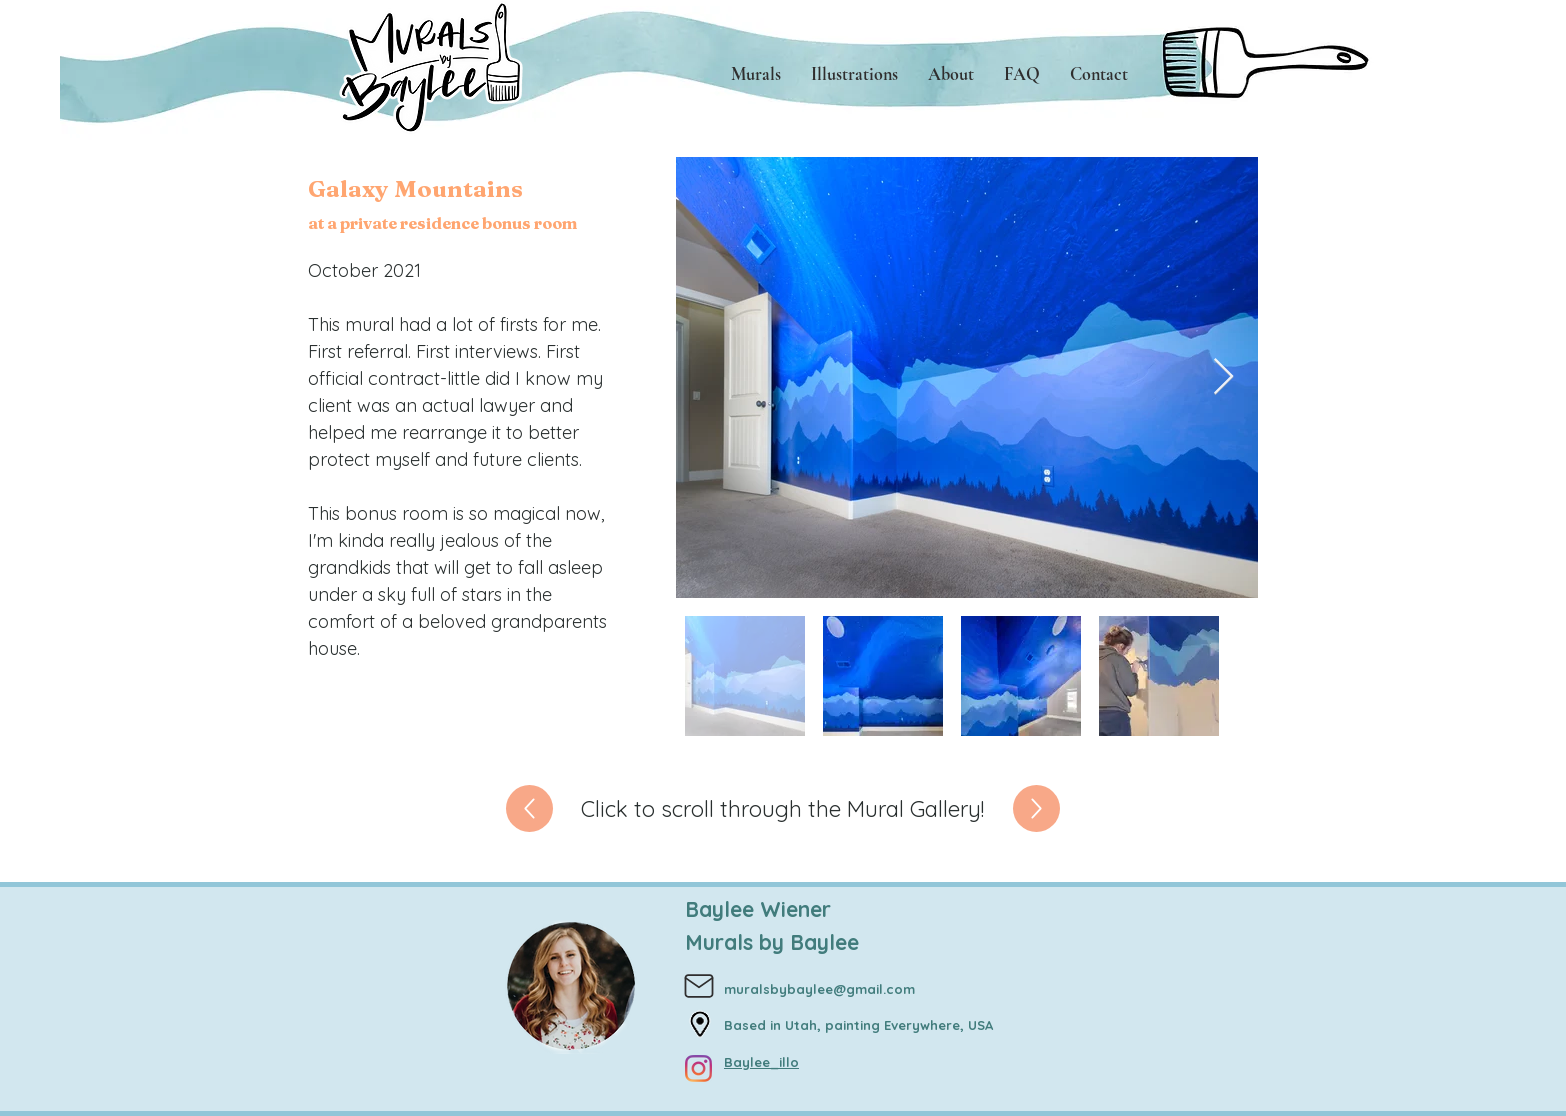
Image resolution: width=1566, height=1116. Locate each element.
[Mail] (699, 986)
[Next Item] (1223, 377)
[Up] (529, 808)
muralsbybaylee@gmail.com (819, 989)
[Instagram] (698, 1068)
